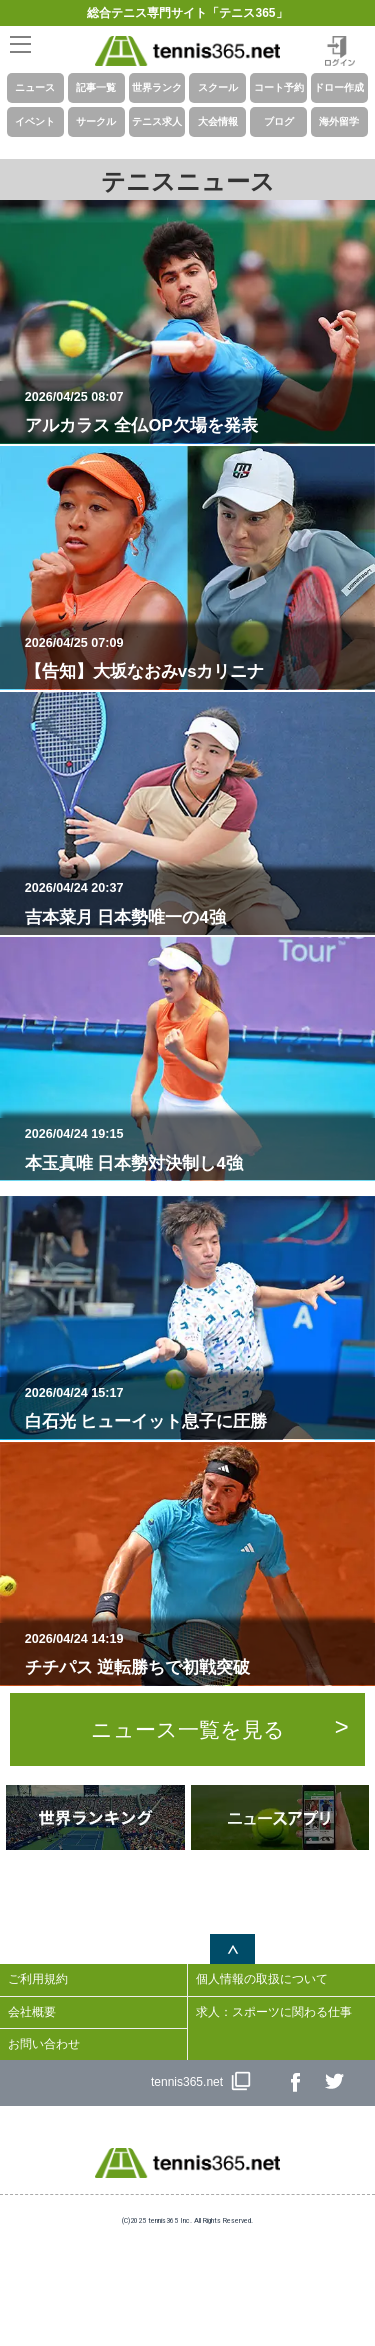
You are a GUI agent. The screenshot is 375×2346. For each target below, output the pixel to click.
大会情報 (218, 121)
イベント (35, 121)
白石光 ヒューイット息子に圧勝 (196, 1408)
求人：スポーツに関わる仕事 (274, 2012)
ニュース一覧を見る (188, 1729)
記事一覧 (96, 87)
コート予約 (279, 87)
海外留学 (339, 121)
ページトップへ (232, 1949)
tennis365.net (187, 2082)
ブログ (279, 121)
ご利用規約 (38, 1979)
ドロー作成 (339, 87)
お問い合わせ (44, 2044)
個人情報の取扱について (262, 1979)
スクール (218, 87)
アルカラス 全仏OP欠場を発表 (196, 412)
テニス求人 (157, 121)
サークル (96, 121)
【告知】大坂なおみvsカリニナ (196, 658)
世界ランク (157, 87)
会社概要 (32, 2012)
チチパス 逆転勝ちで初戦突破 (196, 1654)
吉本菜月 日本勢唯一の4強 (196, 903)
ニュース (35, 87)
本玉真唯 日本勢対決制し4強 (196, 1149)
